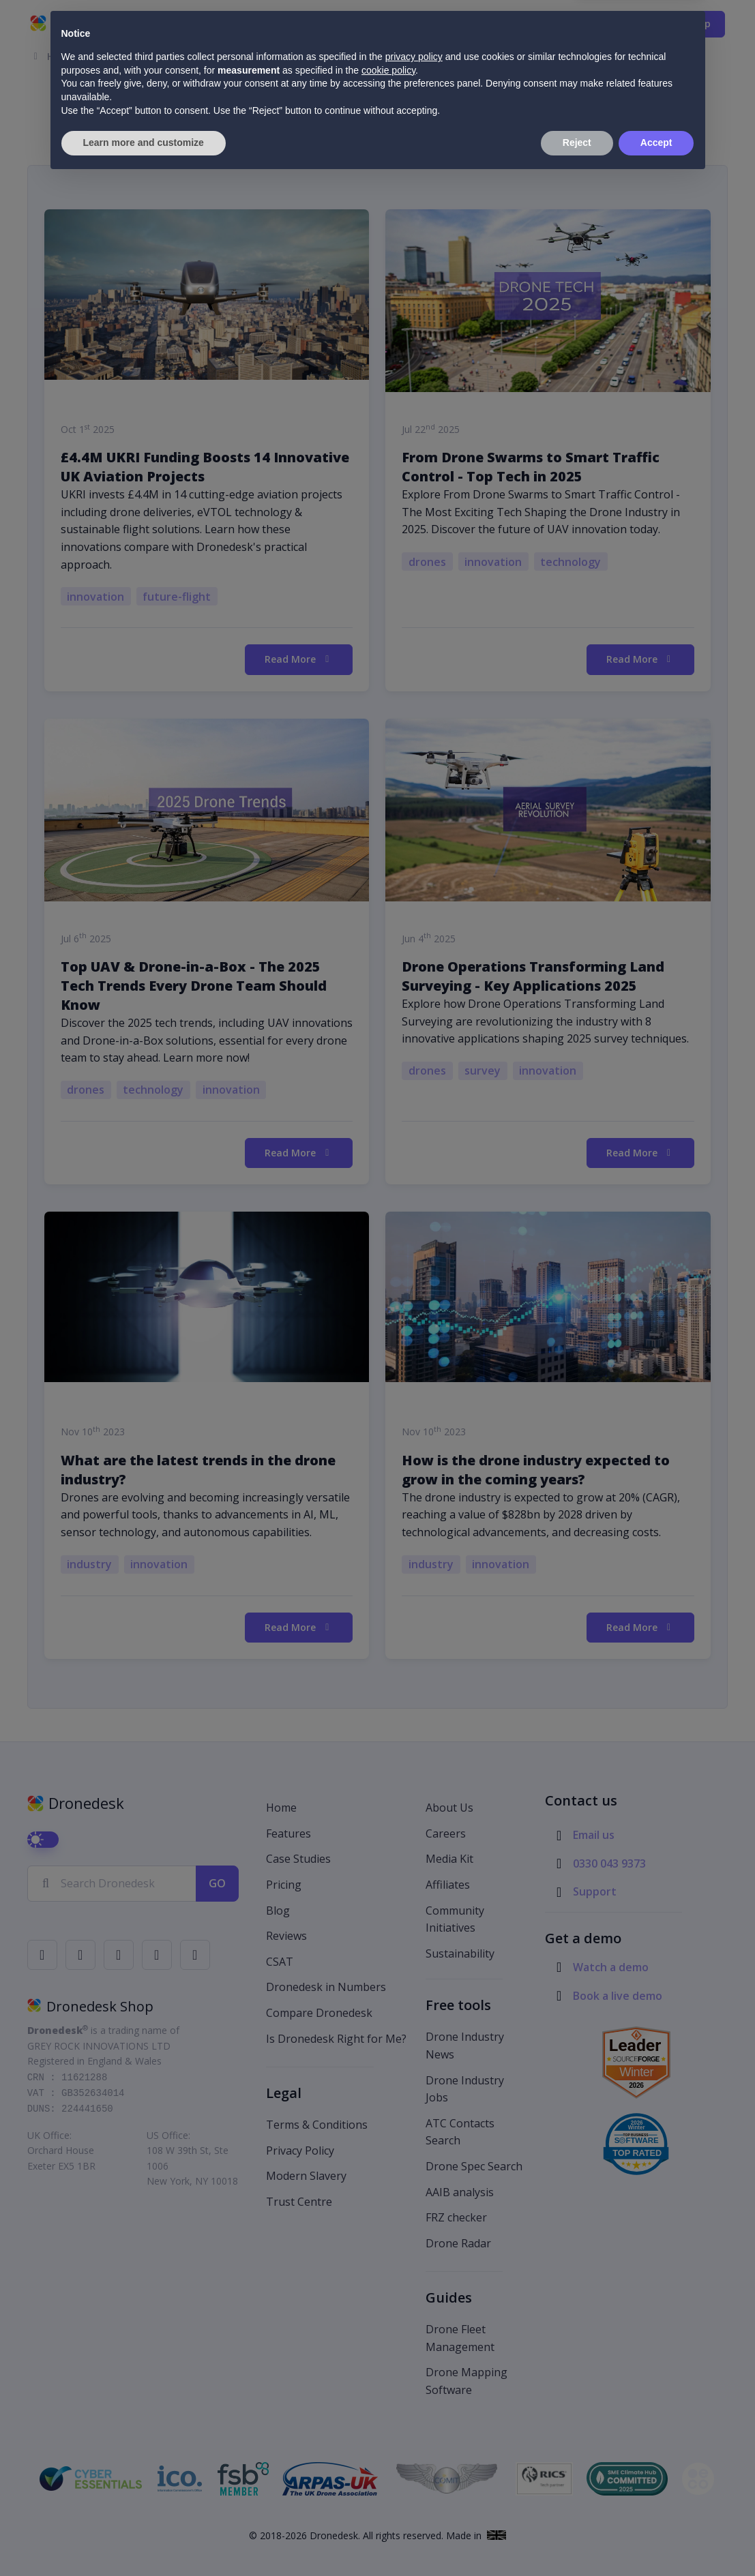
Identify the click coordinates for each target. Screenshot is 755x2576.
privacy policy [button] (414, 2452)
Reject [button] (577, 2538)
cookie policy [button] (388, 2466)
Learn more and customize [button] (143, 2538)
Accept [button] (656, 2538)
